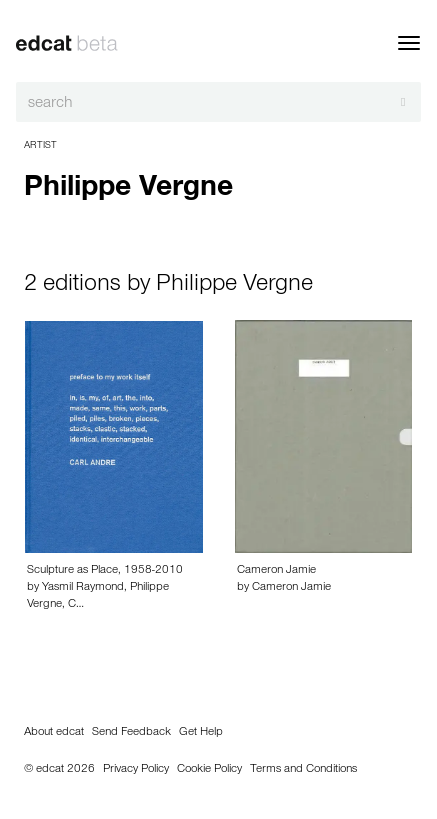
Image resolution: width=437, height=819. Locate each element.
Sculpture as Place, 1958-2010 (105, 571)
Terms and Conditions (303, 770)
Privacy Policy (136, 770)
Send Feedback (131, 733)
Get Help (201, 733)
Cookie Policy (209, 770)
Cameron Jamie (276, 571)
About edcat (54, 733)
